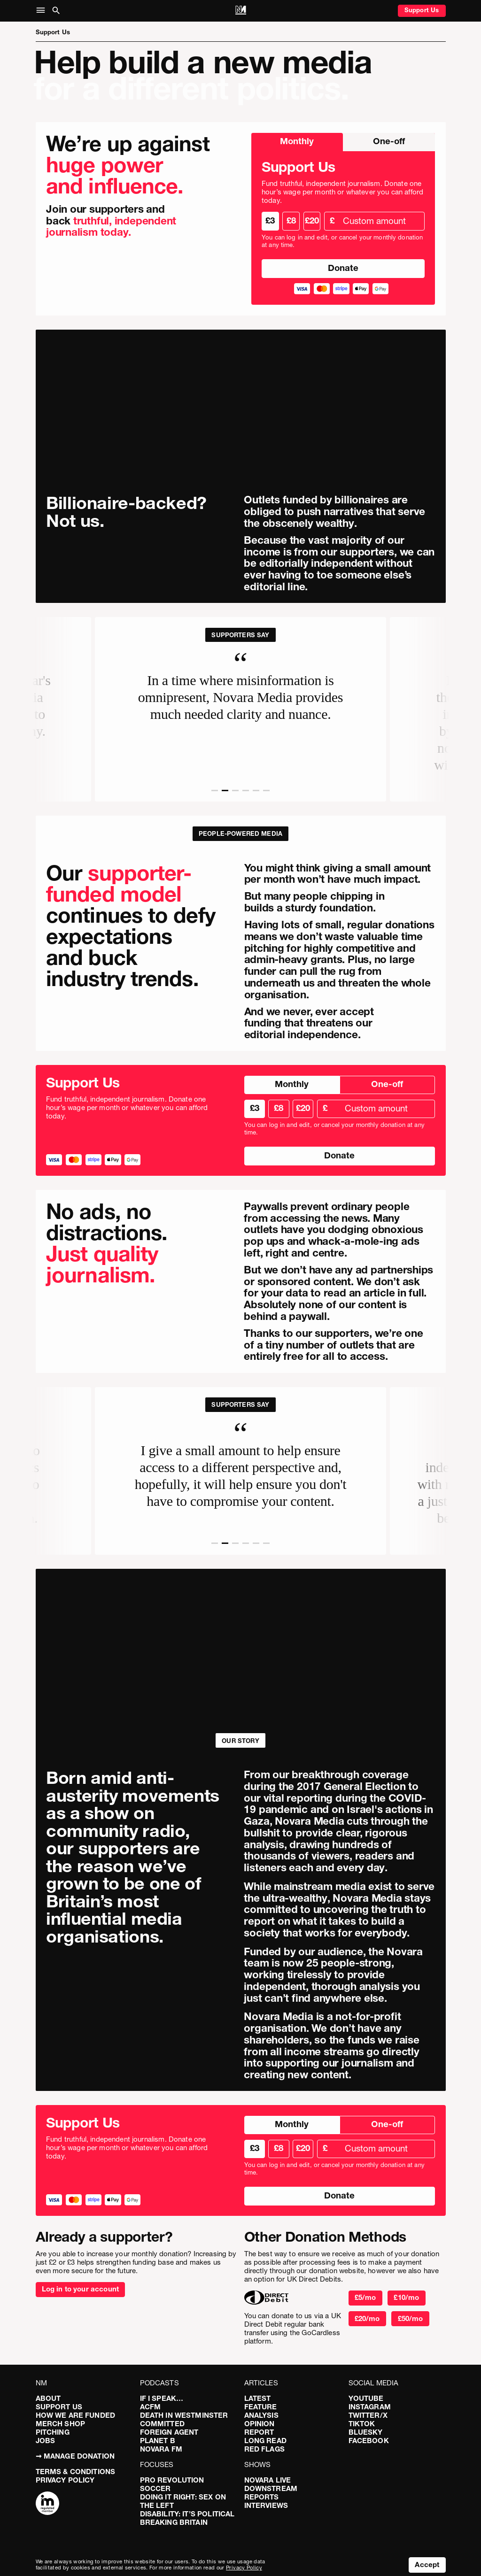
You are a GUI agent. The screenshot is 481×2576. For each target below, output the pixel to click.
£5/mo (365, 2297)
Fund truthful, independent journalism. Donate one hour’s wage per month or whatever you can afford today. (342, 192)
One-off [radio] (389, 141)
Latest (257, 2398)
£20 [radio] (312, 220)
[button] (42, 11)
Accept (427, 2564)
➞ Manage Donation (75, 2456)
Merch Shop (60, 2423)
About (48, 2398)
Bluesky (366, 2432)
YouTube (366, 2398)
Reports (261, 2496)
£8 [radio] (291, 220)
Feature (260, 2406)
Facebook (369, 2440)
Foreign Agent (169, 2432)
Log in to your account (80, 2288)
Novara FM (161, 2449)
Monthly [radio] (297, 141)
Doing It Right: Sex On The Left (183, 2501)
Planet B (157, 2440)
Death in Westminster (184, 2415)
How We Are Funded (76, 2415)
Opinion (259, 2423)
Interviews (266, 2505)
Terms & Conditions (76, 2471)
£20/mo (367, 2318)
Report (259, 2432)
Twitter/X (368, 2415)
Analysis (261, 2415)
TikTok (362, 2423)
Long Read (265, 2440)
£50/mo (410, 2318)
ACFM (150, 2406)
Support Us (421, 10)
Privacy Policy (65, 2480)
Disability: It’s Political (187, 2513)
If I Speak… (162, 2398)
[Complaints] (47, 2504)
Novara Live (267, 2480)
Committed (162, 2423)
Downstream (271, 2488)
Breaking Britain (174, 2522)
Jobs (45, 2440)
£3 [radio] (270, 220)
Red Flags (264, 2449)
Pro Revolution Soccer (172, 2484)
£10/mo (406, 2297)
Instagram (370, 2406)
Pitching (53, 2432)
